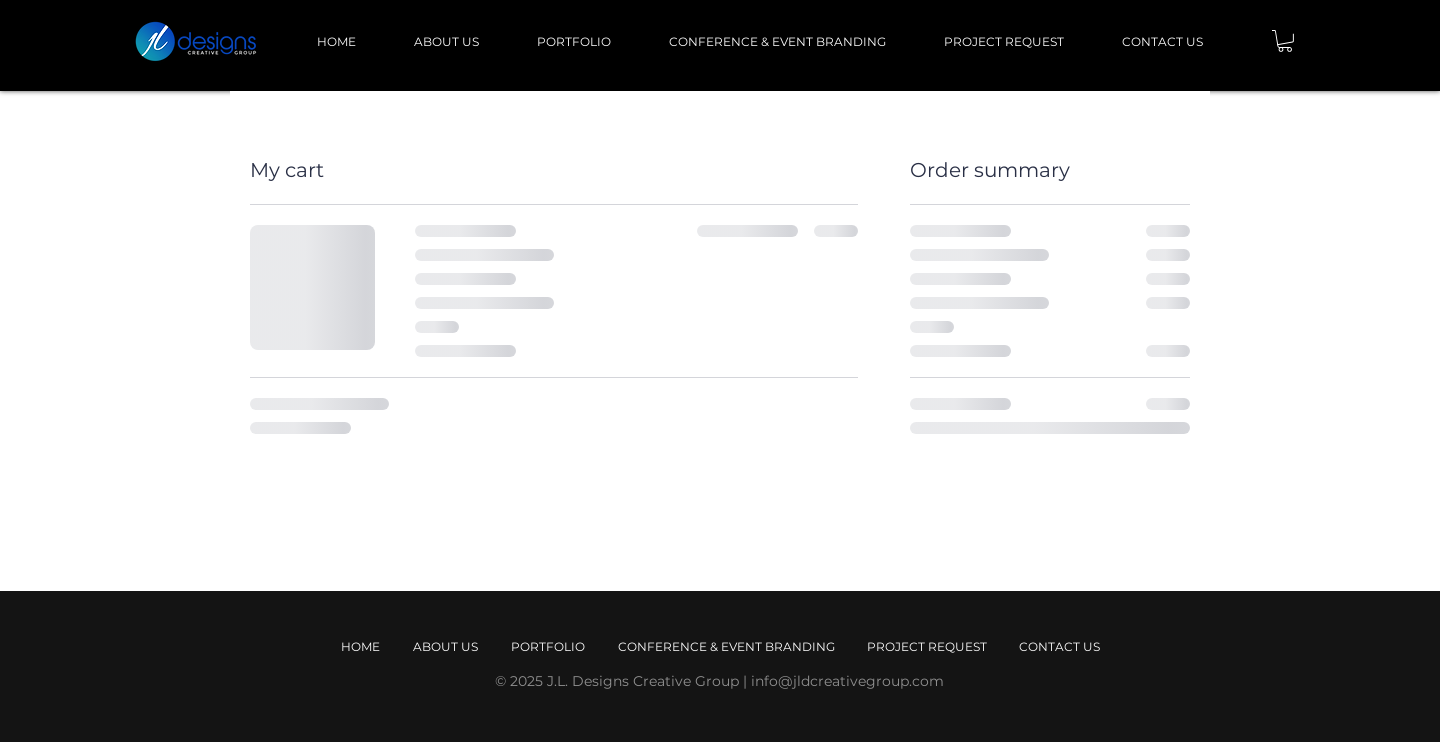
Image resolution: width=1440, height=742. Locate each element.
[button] (1285, 41)
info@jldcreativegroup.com (847, 681)
